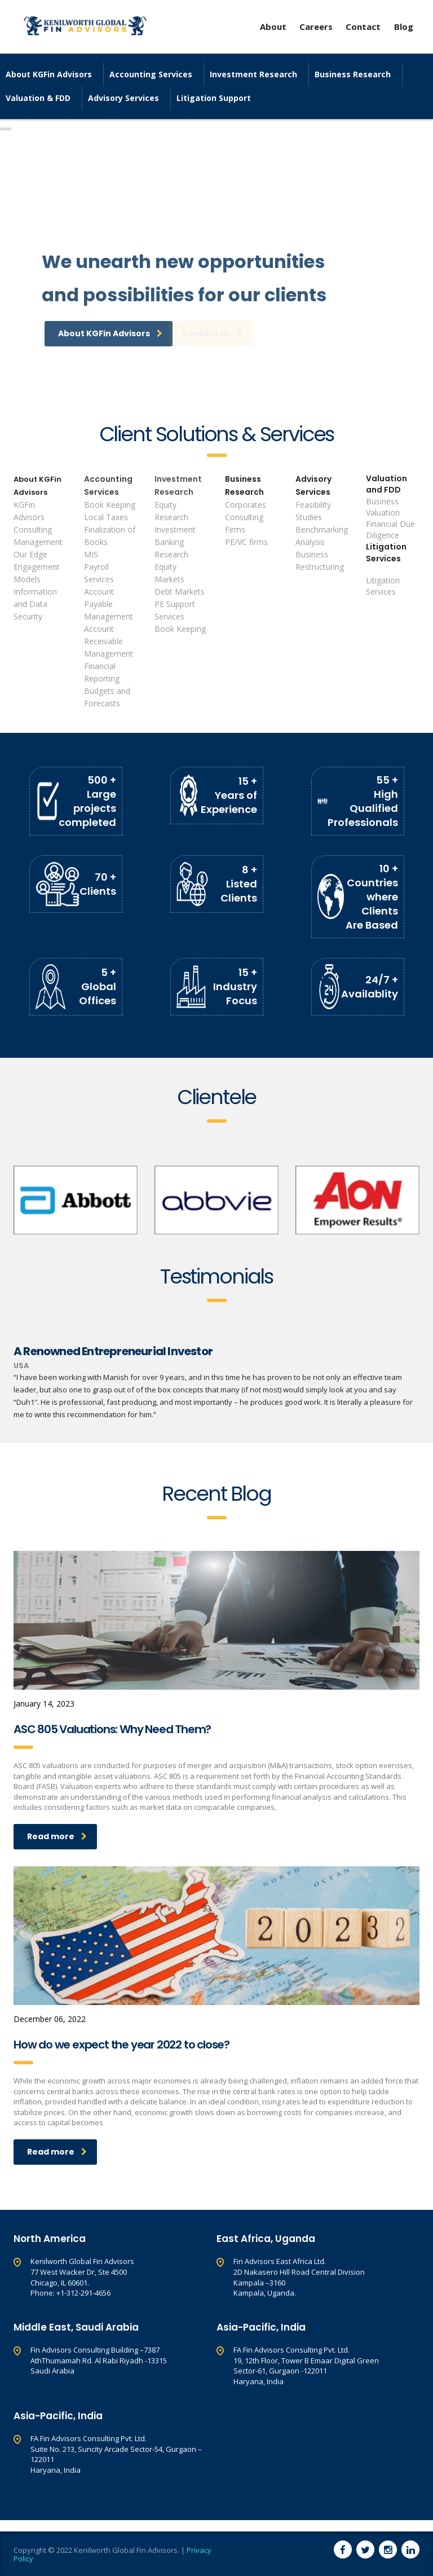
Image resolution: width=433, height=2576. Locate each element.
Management (38, 542)
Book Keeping (109, 504)
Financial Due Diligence (390, 529)
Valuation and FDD (386, 484)
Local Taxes (106, 517)
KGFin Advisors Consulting (33, 517)
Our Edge (30, 554)
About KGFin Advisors (49, 74)
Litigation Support (213, 98)
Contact (364, 26)
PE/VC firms (246, 542)
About (273, 26)
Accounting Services (150, 74)
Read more (57, 1836)
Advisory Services (123, 98)
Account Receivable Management (108, 641)
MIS (91, 554)
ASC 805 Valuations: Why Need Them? (112, 1729)
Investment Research (253, 74)
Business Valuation (383, 507)
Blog (403, 26)
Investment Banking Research (175, 542)
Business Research (353, 74)
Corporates (245, 504)
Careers (316, 26)
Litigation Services (386, 552)
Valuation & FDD (38, 98)
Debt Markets (179, 591)
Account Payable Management (108, 604)
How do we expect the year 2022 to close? (121, 2044)
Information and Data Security (35, 604)
